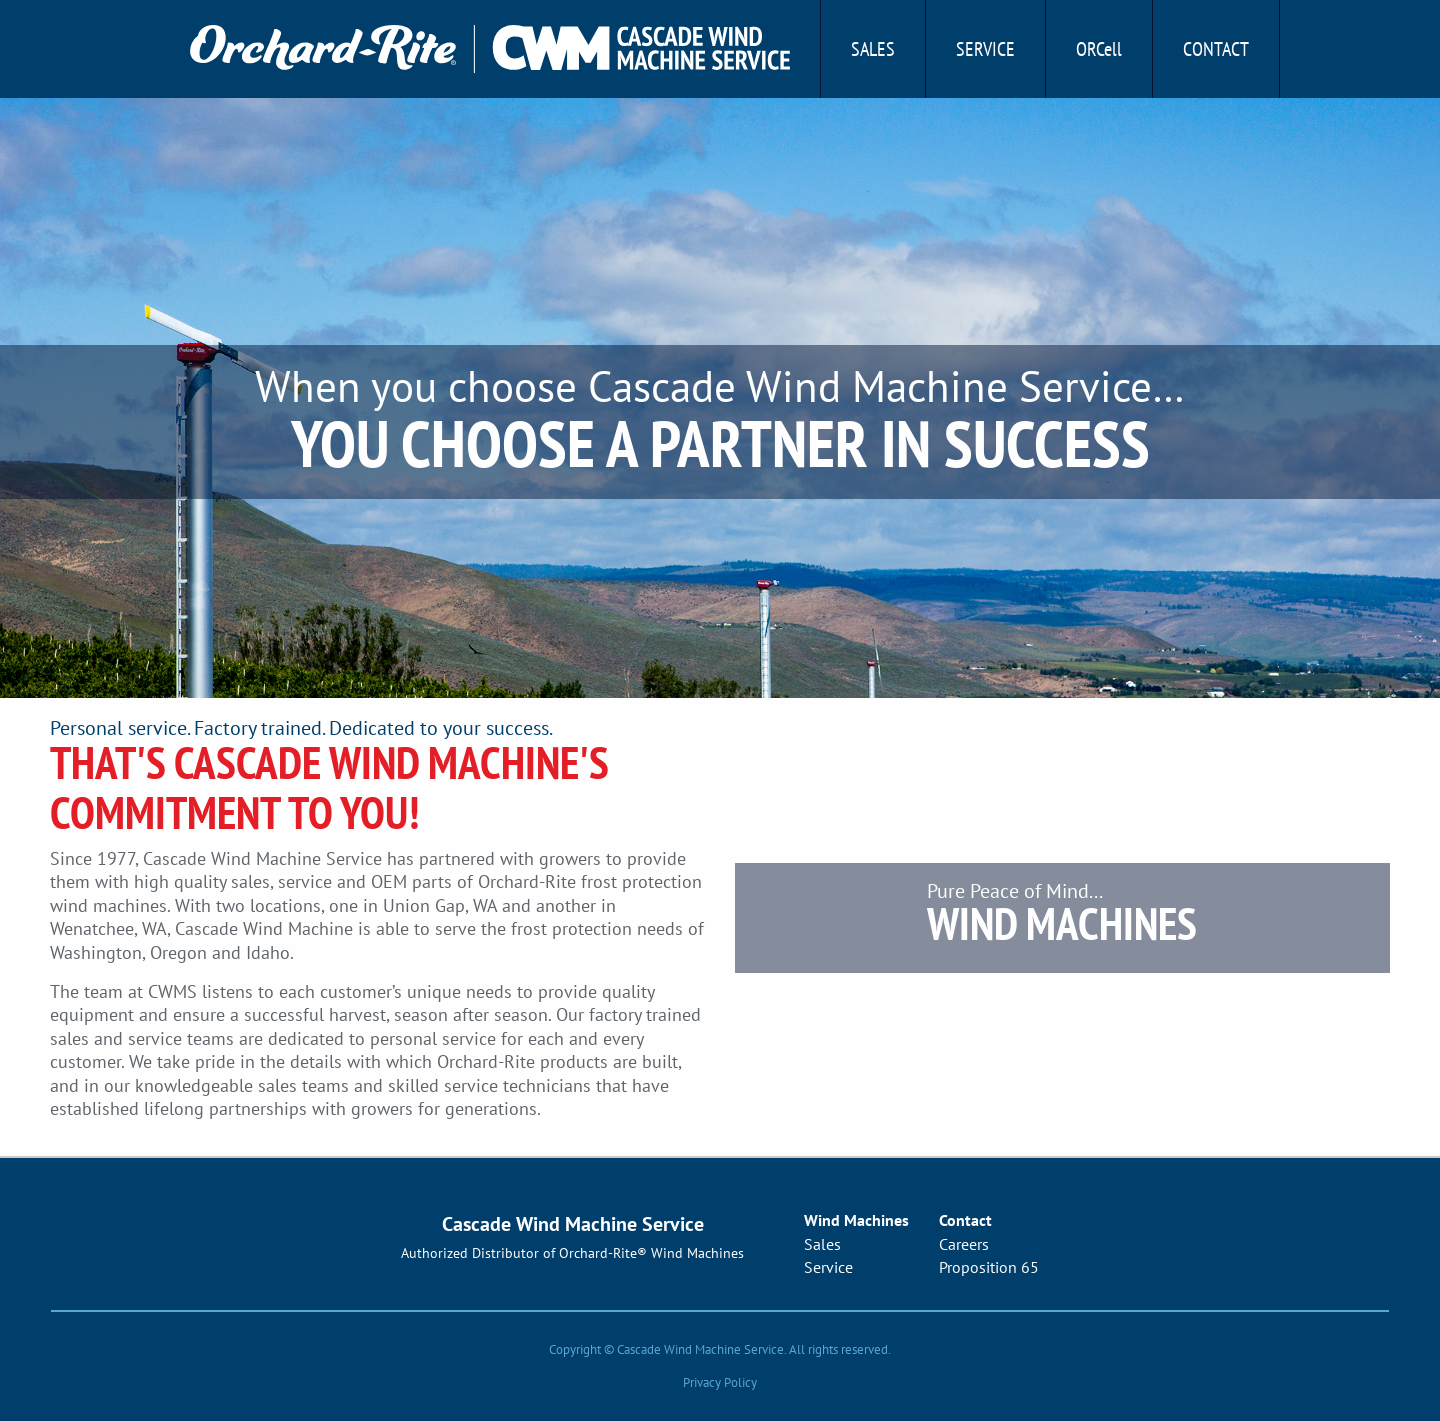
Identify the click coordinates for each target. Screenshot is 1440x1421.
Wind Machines (856, 1220)
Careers (964, 1244)
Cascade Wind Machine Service (573, 1224)
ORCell (1099, 49)
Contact (1216, 49)
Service (985, 49)
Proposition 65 (989, 1267)
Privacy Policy (720, 1382)
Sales (873, 49)
